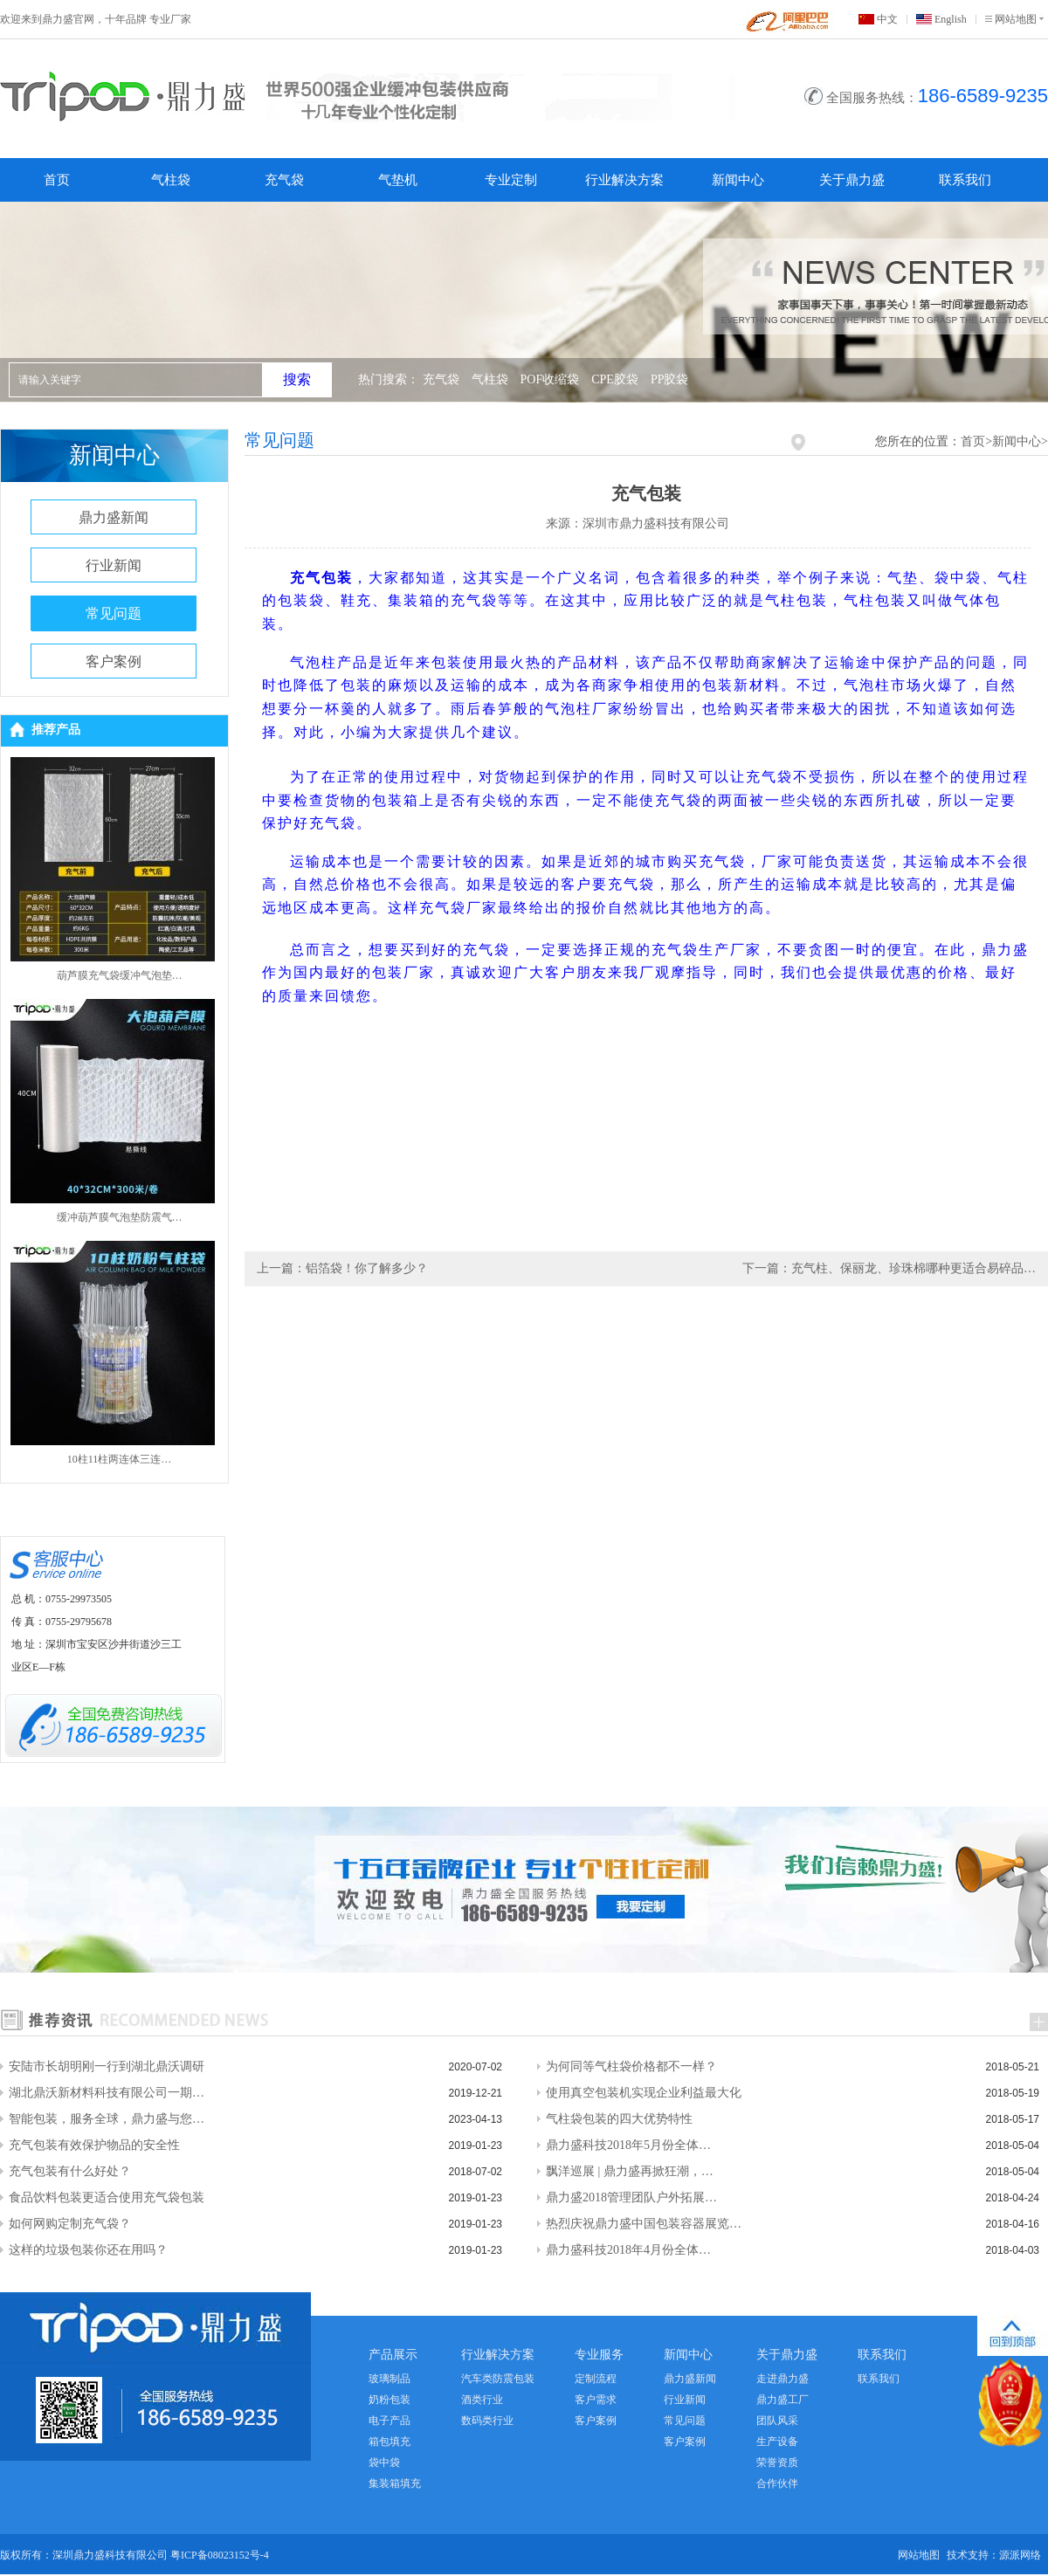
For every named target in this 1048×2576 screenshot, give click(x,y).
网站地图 (1016, 19)
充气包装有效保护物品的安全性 (94, 2145)
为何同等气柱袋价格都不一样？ (631, 2066)
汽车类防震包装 (497, 2379)
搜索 (297, 379)
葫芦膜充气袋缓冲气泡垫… (120, 975)
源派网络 (1020, 2555)
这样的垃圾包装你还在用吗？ (88, 2249)
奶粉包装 (389, 2399)
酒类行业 (482, 2399)
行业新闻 (113, 565)
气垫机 (397, 180)
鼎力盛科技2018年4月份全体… (628, 2249)
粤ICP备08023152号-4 (219, 2555)
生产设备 (777, 2441)
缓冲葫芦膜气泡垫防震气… (120, 1217)
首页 (57, 180)
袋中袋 (384, 2462)
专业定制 (511, 180)
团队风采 (777, 2420)
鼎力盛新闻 (113, 517)
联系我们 (965, 180)
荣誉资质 (777, 2462)
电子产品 (389, 2420)
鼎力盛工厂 (782, 2399)
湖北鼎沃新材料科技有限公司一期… (106, 2092)
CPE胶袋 (614, 379)
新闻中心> (1020, 441)
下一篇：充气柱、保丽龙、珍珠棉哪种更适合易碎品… (889, 1268)
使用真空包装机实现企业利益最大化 (643, 2092)
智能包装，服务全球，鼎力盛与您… (106, 2118)
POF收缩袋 (550, 379)
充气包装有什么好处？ (70, 2171)
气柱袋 (170, 180)
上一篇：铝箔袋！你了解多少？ (342, 1268)
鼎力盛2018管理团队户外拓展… (631, 2197)
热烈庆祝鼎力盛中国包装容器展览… (643, 2223)
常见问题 (113, 613)
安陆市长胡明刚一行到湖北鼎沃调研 (106, 2066)
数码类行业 (487, 2420)
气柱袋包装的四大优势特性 (619, 2118)
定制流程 (596, 2379)
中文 (887, 19)
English (950, 19)
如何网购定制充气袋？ (70, 2223)
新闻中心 (738, 180)
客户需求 (596, 2399)
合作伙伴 (777, 2483)
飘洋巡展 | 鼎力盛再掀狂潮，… (630, 2171)
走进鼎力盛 (782, 2379)
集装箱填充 (395, 2483)
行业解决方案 (624, 180)
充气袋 (284, 180)
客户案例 (113, 661)
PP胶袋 (670, 379)
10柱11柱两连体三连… (119, 1459)
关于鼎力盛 (852, 180)
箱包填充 (389, 2441)
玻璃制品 (389, 2379)
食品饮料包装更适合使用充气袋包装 (106, 2197)
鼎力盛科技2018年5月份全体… (628, 2145)
